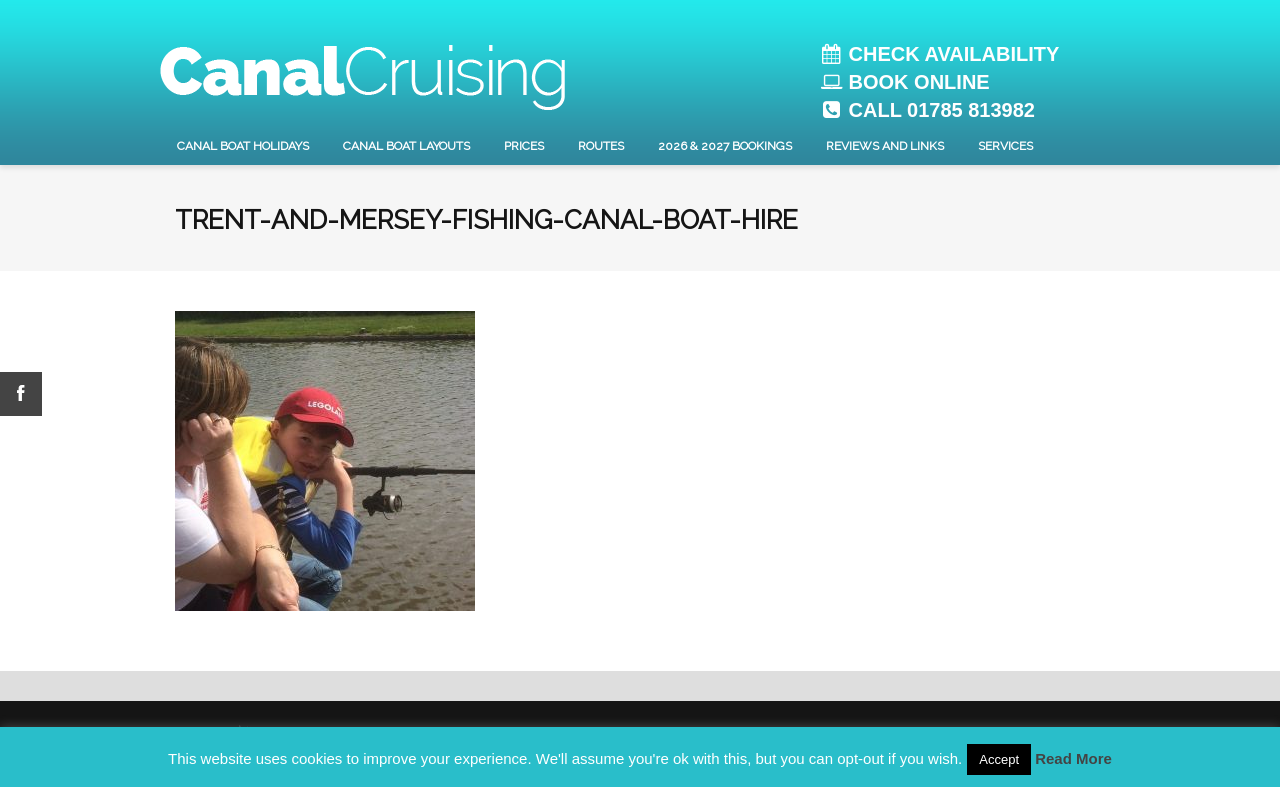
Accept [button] (999, 759)
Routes (601, 146)
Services (1005, 146)
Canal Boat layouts (406, 146)
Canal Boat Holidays (243, 146)
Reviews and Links (885, 146)
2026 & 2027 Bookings (725, 146)
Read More (1073, 758)
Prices (524, 146)
